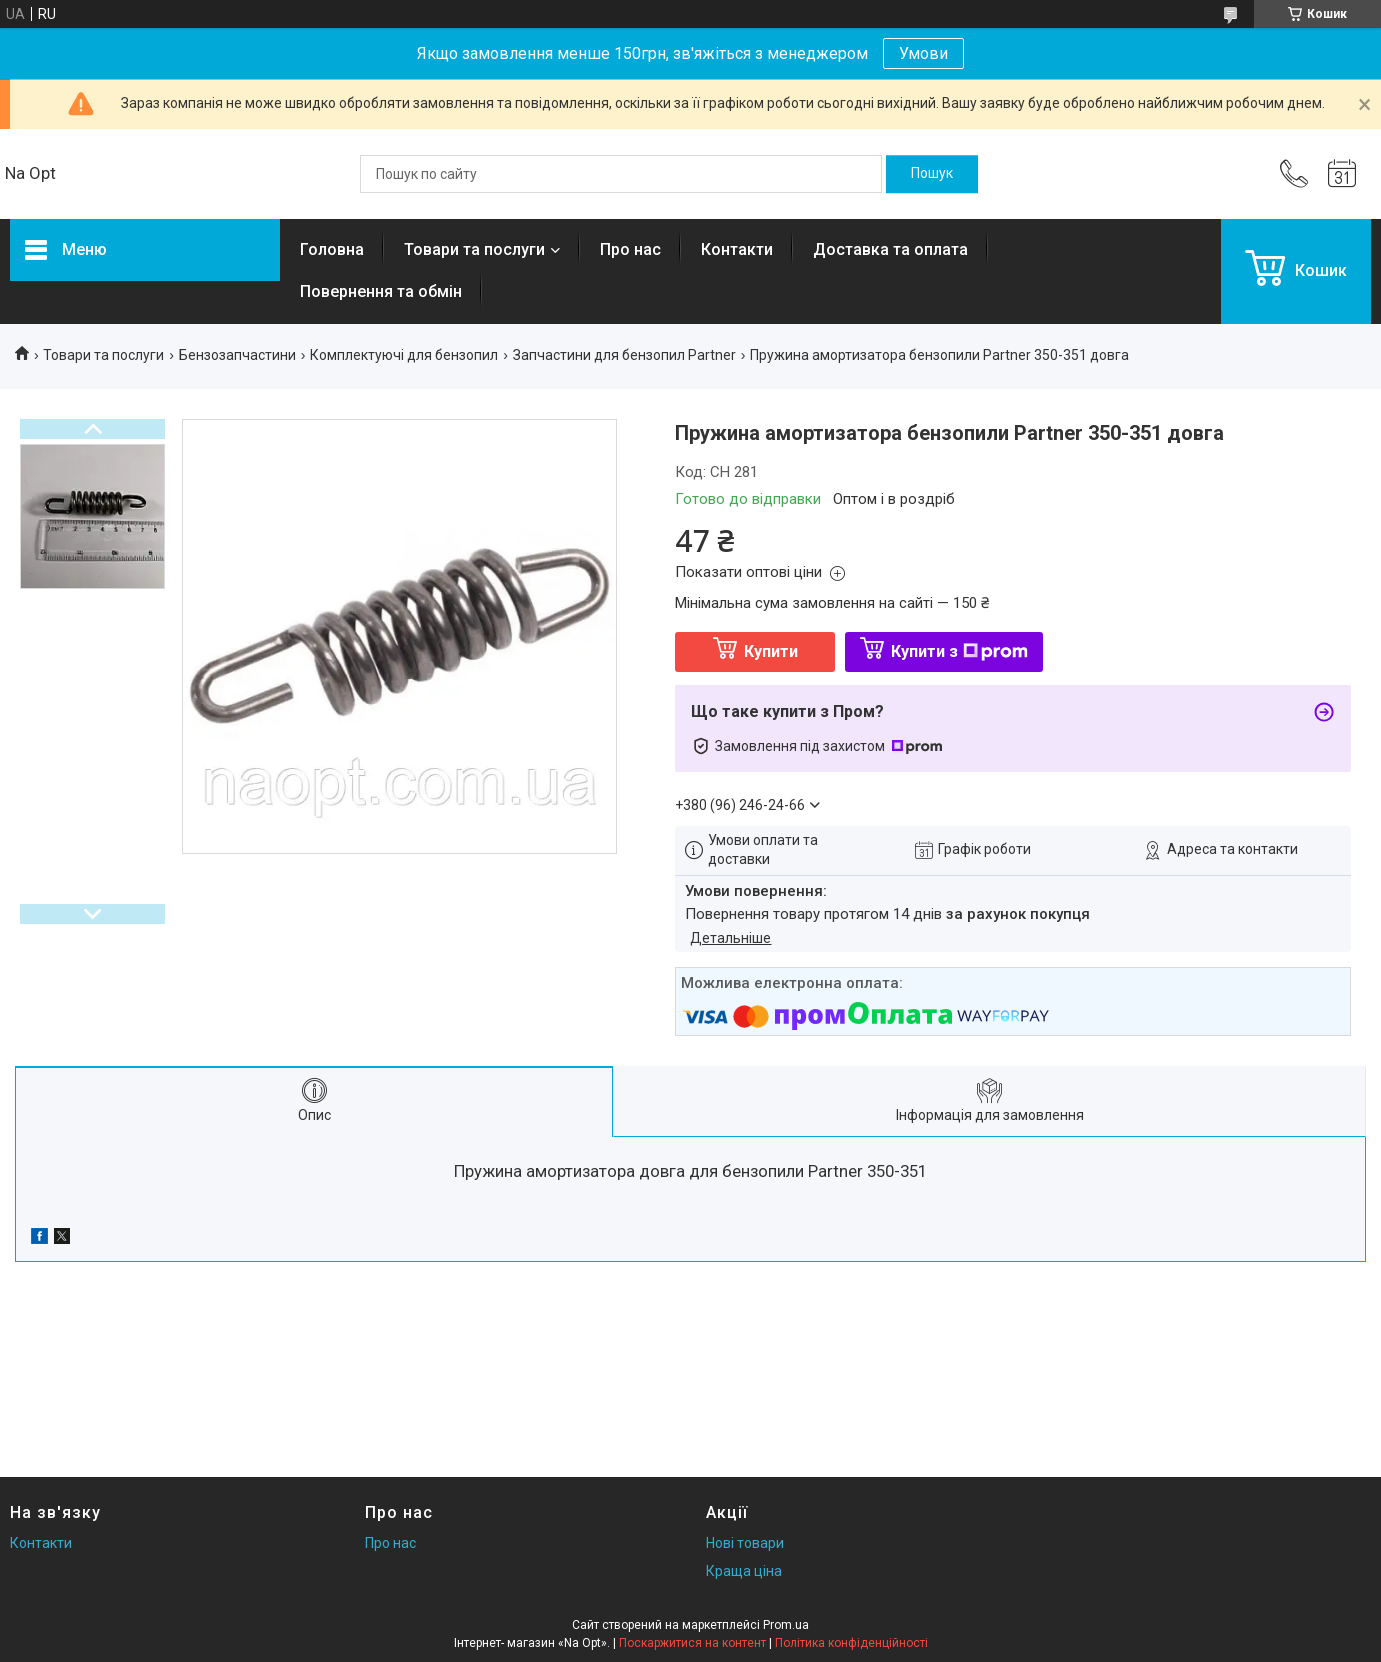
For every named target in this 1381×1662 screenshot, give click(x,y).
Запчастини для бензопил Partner (624, 355)
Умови (923, 53)
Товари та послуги (474, 249)
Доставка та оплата (890, 249)
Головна (332, 249)
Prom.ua (786, 1625)
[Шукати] (932, 174)
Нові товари (745, 1543)
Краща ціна (744, 1571)
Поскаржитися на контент (692, 1643)
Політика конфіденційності (851, 1643)
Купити (771, 651)
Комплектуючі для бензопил (404, 355)
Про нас (630, 249)
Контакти (737, 249)
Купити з (959, 651)
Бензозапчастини (237, 355)
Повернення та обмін (381, 291)
